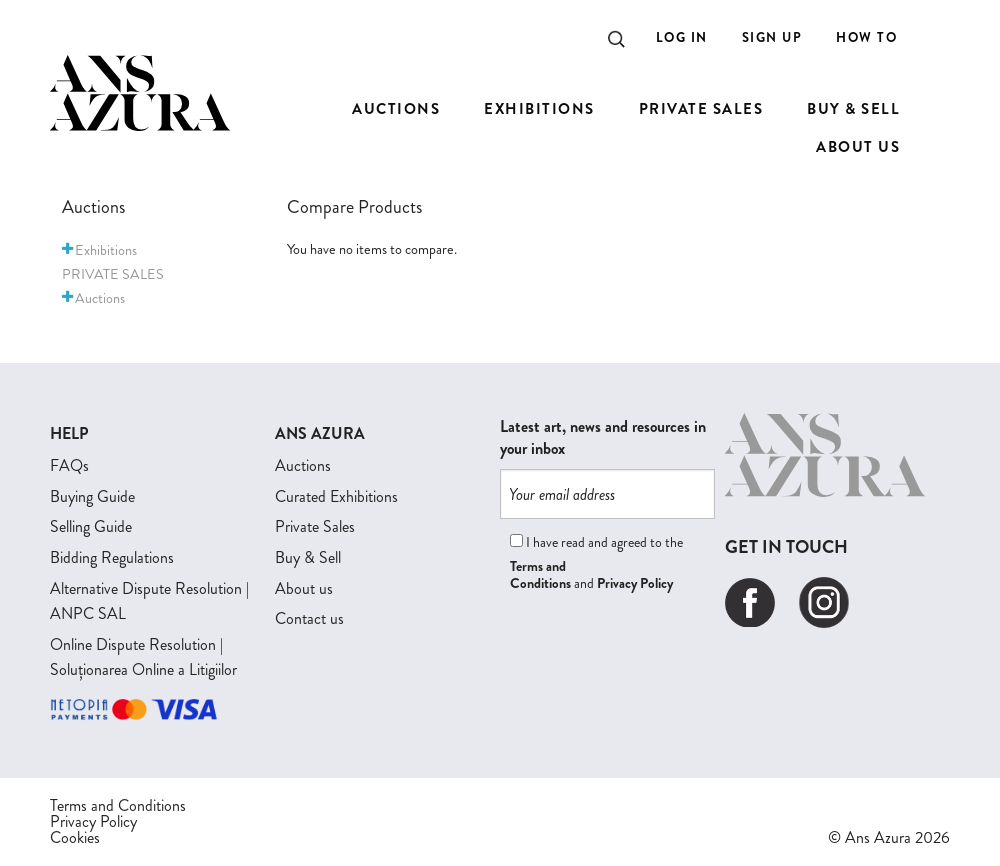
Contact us (309, 618)
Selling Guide (91, 526)
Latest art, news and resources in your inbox (603, 438)
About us (304, 588)
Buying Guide (92, 496)
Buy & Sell (308, 557)
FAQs (69, 465)
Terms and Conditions (540, 574)
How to (866, 37)
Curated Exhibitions (336, 496)
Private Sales (315, 526)
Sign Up (772, 37)
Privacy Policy (635, 583)
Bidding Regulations (112, 557)
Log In (682, 37)
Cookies (75, 838)
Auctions (303, 465)
